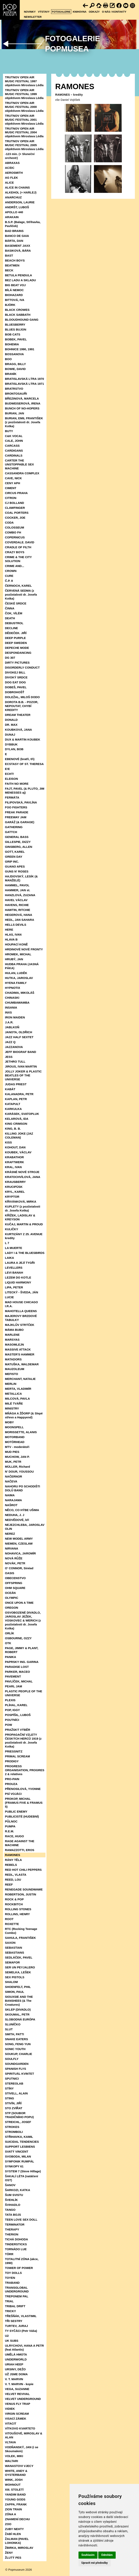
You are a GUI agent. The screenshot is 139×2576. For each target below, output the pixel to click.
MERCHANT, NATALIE (20, 1378)
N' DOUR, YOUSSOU (19, 1471)
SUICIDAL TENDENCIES (22, 2141)
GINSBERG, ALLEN (18, 846)
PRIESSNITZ (13, 1751)
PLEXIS (10, 1700)
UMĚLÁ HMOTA (16, 2354)
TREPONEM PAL (16, 2296)
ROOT (9, 1919)
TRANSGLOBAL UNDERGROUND (17, 2289)
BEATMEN (12, 265)
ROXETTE (12, 1924)
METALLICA (13, 1393)
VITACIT (10, 2423)
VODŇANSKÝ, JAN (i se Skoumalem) (21, 2449)
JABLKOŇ (12, 1027)
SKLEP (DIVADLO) (18, 2009)
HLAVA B (11, 939)
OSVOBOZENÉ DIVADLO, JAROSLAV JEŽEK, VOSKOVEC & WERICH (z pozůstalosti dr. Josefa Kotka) (23, 1620)
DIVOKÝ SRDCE (16, 677)
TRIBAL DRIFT (15, 2306)
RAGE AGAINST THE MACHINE (19, 1843)
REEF (9, 1884)
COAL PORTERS (16, 512)
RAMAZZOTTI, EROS (19, 1850)
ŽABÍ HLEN (13, 2534)
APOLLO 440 (14, 212)
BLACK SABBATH (17, 314)
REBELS (11, 1864)
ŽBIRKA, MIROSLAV (19, 2547)
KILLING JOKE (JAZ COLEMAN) (19, 1135)
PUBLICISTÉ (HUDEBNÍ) (22, 1816)
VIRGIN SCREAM (17, 2413)
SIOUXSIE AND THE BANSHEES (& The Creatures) (19, 2000)
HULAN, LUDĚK (16, 973)
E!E (7, 769)
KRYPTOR (12, 1196)
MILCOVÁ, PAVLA (17, 1398)
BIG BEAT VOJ (15, 285)
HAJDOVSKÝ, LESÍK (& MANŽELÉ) (21, 878)
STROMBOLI (14, 2131)
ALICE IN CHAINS (17, 187)
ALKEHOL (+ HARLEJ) (20, 192)
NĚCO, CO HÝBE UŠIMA (22, 1510)
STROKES (12, 2127)
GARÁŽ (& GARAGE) (19, 822)
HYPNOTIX (12, 987)
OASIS (9, 1573)
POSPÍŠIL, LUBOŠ (18, 1715)
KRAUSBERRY (15, 1181)
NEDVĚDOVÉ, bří (17, 1520)
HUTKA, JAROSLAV (19, 978)
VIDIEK (10, 2408)
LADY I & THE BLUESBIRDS (24, 1252)
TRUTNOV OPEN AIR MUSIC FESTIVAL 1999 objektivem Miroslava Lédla (24, 94)
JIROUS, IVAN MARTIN (21, 1066)
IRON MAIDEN (15, 1017)
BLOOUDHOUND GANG (21, 319)
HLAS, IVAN (13, 934)
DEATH (10, 618)
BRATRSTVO (14, 388)
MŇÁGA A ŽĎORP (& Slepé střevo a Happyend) (24, 1415)
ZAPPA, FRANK (16, 2504)
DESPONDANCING (18, 652)
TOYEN (10, 2277)
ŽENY (9, 2552)
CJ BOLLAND (14, 502)
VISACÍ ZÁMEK (15, 2418)
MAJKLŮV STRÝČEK (19, 1324)
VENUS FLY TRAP (17, 2403)
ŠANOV (10, 2185)
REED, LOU (13, 1879)
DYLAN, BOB (14, 749)
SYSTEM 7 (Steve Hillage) (23, 2171)
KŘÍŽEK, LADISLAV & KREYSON (20, 1217)
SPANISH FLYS (15, 2068)
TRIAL (9, 2301)
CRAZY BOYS (14, 552)
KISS (8, 1142)
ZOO (8, 2524)
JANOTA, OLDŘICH (18, 1032)
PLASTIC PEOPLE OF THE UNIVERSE (23, 1693)
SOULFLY (12, 2058)
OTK (8, 1643)
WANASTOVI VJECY (19, 2466)
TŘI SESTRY (13, 2321)
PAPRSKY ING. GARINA (21, 1661)
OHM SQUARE (15, 1588)
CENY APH (12, 483)
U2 (7, 2335)
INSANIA (11, 1007)
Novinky (30, 11)
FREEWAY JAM (15, 817)
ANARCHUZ (13, 197)
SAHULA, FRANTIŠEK (20, 1937)
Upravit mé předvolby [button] (94, 2562)
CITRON (10, 498)
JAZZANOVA (14, 1047)
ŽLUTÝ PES (13, 2557)
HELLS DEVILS (15, 924)
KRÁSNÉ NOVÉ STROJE (22, 1172)
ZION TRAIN (13, 2509)
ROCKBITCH (14, 1904)
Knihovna (79, 11)
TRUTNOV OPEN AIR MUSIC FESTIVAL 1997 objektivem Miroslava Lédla (24, 81)
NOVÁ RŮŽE (13, 1558)
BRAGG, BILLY (15, 364)
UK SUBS (11, 2340)
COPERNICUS (15, 537)
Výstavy (44, 11)
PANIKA (10, 1657)
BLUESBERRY (15, 324)
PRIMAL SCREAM (17, 1756)
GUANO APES (15, 866)
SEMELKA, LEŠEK (18, 1972)
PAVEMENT (13, 1676)
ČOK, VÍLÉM (13, 613)
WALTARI (11, 2461)
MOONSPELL (14, 1427)
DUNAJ (10, 734)
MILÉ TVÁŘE (14, 1403)
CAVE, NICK (13, 478)
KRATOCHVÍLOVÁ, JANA (22, 1177)
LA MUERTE (13, 1248)
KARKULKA (13, 1109)
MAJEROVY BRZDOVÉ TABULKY (21, 1318)
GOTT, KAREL (15, 851)
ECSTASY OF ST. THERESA (24, 764)
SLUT (9, 2029)
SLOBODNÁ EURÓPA (20, 2019)
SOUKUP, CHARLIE (18, 2054)
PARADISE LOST (17, 1666)
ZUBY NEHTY (14, 2529)
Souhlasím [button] (88, 2554)
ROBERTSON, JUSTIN (20, 1894)
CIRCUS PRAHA (16, 493)
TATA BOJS (13, 2214)
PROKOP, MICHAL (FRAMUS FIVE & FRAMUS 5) (24, 1802)
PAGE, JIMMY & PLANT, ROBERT (21, 1650)
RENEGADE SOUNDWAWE (24, 1889)
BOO (8, 359)
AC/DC (9, 167)
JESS (8, 1056)
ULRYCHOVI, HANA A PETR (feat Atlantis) (24, 2347)
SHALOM (11, 1982)
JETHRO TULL (15, 1061)
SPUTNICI (12, 2078)
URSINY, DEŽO (15, 2369)
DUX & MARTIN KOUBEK (22, 739)
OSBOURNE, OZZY (18, 1638)
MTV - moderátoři (17, 1447)
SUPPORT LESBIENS (20, 2146)
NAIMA (10, 1495)
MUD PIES (12, 1451)
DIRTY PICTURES (17, 662)
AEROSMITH (14, 172)
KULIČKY (11, 1229)
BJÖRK (10, 304)
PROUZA (11, 1784)
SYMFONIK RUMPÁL (19, 2161)
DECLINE (11, 628)
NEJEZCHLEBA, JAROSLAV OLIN (24, 1526)
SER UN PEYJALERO (20, 1967)
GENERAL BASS (16, 837)
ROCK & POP (14, 1899)
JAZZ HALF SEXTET (19, 1037)
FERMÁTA (12, 797)
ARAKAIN (12, 217)
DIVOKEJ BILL (15, 672)
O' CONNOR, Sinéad (19, 1568)
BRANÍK (10, 373)
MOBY (9, 1422)
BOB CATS (12, 334)
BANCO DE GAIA (17, 235)
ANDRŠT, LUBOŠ (17, 207)
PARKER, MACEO (17, 1671)
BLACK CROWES (17, 309)
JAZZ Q (10, 1042)
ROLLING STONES (18, 1909)
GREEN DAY (13, 856)
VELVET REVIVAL (17, 2394)
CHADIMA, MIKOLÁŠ (19, 992)
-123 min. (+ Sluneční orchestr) (20, 156)
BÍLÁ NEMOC (14, 290)
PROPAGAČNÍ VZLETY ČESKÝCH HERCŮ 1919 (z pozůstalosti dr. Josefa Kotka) (23, 1740)
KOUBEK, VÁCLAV (18, 1152)
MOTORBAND (15, 1437)
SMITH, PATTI (14, 2034)
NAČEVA (11, 1481)
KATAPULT (12, 1104)
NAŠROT (11, 1505)
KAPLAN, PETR (16, 1099)
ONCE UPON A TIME (19, 1602)
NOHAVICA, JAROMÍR (20, 1553)
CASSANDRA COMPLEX (22, 473)
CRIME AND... (14, 566)
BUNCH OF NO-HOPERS (22, 408)
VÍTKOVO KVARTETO (20, 2428)
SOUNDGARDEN (16, 2063)
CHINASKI (12, 997)
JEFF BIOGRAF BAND (20, 1052)
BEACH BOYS (15, 260)
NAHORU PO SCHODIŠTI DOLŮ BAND (22, 1488)
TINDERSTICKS (16, 2244)
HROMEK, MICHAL (18, 954)
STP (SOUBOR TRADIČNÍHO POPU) (19, 2115)
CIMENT (10, 488)
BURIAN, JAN (14, 413)
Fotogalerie (61, 11)
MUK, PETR (13, 1461)
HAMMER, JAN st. (17, 890)
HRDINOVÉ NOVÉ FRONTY (24, 949)
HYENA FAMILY (16, 982)
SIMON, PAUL (14, 1991)
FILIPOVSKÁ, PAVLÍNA (21, 802)
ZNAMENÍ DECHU (17, 2519)
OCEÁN (10, 1592)
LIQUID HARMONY (18, 1282)
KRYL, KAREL (15, 1191)
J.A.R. (9, 1022)
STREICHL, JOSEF (18, 2122)
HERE (9, 929)
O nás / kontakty (114, 11)
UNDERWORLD (16, 2359)
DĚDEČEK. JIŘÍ (15, 633)
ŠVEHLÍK (11, 2199)
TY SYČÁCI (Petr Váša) (21, 2330)
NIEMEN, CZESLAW (19, 1543)
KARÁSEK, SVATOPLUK (22, 1113)
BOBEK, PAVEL (16, 339)
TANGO (10, 2209)
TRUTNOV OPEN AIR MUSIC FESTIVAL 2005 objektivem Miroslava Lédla (24, 145)
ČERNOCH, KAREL (18, 585)
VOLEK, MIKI (14, 2456)
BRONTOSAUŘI (16, 393)
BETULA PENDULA (18, 275)
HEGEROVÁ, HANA (18, 914)
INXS (8, 1012)
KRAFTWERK (14, 1162)
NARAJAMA (13, 1500)
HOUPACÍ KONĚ (16, 944)
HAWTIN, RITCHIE (17, 910)
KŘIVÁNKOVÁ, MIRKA (20, 1201)
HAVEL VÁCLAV (16, 900)
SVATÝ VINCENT (16, 2151)
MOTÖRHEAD (14, 1442)
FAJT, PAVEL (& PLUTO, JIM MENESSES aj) (24, 790)
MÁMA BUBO (14, 1329)
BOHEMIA (12, 344)
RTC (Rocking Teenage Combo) (21, 1930)
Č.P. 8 (9, 580)
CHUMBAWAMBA (17, 1002)
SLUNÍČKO (12, 2024)
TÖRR (9, 2254)
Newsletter (33, 16)
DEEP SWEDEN (16, 642)
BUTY (9, 431)
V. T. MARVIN (14, 2379)
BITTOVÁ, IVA (14, 300)
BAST (9, 255)
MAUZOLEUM (14, 1369)
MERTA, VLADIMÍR (18, 1388)
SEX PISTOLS (14, 1977)
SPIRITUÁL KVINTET (19, 2073)
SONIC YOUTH (15, 2049)
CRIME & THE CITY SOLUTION (18, 559)
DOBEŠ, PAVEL (15, 687)
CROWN (10, 571)
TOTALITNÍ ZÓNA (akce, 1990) (22, 2261)
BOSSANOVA (14, 354)
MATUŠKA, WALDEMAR (22, 1364)
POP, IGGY (12, 1710)
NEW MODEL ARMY (19, 1538)
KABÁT (10, 1089)
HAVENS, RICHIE (17, 905)
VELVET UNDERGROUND (23, 2398)
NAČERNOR (13, 1476)
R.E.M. (9, 1831)
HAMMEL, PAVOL (17, 885)
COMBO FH (13, 532)
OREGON (11, 1607)
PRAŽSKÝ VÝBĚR (17, 1729)
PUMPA (10, 1826)
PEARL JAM (13, 1686)
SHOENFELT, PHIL (18, 1987)
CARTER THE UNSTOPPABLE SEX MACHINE (19, 464)
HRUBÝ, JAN (14, 959)
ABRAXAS (12, 162)
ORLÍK (9, 1633)
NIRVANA (11, 1548)
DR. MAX (11, 724)
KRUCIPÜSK (14, 1186)
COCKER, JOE (15, 517)
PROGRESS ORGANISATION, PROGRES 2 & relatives (24, 1770)
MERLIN (10, 1383)
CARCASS (12, 445)
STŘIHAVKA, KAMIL (19, 2136)
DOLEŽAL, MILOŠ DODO (22, 697)
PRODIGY (12, 1761)
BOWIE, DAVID (15, 369)
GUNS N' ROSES (16, 871)
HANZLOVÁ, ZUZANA (20, 895)
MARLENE (12, 1334)
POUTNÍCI (12, 1719)
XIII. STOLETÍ (14, 2489)
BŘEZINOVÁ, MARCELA (22, 398)
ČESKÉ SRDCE (15, 603)
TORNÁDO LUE (16, 2249)
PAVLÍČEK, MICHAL (19, 1681)
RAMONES (12, 1855)
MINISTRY (12, 1408)
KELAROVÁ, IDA (16, 1118)
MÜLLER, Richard (17, 1466)
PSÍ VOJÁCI (13, 1793)
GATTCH (11, 832)
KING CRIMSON (16, 1123)
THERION (11, 2234)
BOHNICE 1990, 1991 (19, 349)
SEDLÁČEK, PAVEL (18, 1957)
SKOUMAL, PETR (17, 2014)
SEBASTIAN (13, 1947)
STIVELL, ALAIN (16, 2093)
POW (8, 1724)
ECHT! (9, 773)
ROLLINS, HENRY (17, 1914)
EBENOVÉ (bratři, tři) (19, 759)
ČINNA (9, 608)
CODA (9, 522)
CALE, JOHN (14, 440)
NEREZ (10, 1533)
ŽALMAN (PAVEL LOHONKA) (17, 2540)
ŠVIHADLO (12, 2204)
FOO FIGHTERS (16, 807)
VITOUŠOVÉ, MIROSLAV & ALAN (23, 2435)
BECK (9, 270)
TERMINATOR (15, 2224)
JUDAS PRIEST (15, 1084)
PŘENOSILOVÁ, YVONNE (23, 1788)
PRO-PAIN (12, 1779)
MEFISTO (11, 1374)
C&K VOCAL (14, 436)
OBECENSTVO (15, 1578)
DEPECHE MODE (17, 647)
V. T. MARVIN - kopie (19, 2384)
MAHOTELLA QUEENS (21, 1311)
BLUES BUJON (15, 329)
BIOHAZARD (14, 295)
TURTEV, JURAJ (16, 2326)
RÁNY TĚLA (13, 1859)
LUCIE (9, 1297)
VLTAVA (10, 2442)
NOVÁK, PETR (15, 1563)
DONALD (11, 719)
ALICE (9, 182)
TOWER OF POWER (19, 2268)
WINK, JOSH (14, 2479)
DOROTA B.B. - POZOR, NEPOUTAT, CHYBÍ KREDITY (21, 706)
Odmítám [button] (107, 2554)
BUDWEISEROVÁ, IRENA (22, 403)
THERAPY (12, 2229)
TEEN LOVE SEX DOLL (21, 2219)
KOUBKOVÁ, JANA (18, 729)
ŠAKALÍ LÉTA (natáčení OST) (21, 2178)
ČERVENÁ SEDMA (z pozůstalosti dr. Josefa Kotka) (21, 594)
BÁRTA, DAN (14, 240)
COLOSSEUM (14, 527)
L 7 (7, 1243)
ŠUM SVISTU (14, 2195)
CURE (9, 575)
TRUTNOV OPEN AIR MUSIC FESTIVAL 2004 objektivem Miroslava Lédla (24, 132)
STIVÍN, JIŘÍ (13, 2103)
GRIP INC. (12, 861)
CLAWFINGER (15, 507)
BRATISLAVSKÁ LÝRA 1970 (24, 378)
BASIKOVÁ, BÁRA (18, 250)
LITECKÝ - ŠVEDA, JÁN (21, 1292)
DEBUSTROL (14, 623)
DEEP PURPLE (15, 638)
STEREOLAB (14, 2083)
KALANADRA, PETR (19, 1094)
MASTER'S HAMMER (19, 1354)
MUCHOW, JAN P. (17, 1456)
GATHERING (14, 827)
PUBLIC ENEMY (16, 1811)
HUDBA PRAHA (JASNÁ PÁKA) (22, 966)
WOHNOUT (13, 2484)
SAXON (10, 1942)
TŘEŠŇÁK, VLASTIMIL (21, 2316)
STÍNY (9, 2088)
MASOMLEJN (14, 1344)
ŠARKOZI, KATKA (17, 2190)
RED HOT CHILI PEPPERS (23, 1869)
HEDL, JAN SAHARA (19, 919)
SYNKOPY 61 (14, 2166)
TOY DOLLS (13, 2272)
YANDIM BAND (15, 2494)
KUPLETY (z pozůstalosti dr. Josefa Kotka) (22, 1208)
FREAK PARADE (16, 812)
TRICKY (10, 2311)
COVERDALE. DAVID (19, 542)
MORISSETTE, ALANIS (21, 1432)
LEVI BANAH (14, 1272)
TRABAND (12, 2282)
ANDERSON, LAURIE (20, 202)
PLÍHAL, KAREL (16, 1705)
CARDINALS (13, 455)
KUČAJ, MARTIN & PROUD (24, 1224)
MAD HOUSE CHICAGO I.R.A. (21, 1304)
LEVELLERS (13, 1267)
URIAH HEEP (14, 2364)
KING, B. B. (13, 1128)
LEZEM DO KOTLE (18, 1277)
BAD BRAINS (14, 231)
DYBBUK (11, 744)
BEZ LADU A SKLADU (20, 280)
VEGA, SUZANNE (17, 2389)
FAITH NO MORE (16, 783)
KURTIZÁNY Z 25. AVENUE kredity (24, 1236)
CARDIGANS (14, 450)
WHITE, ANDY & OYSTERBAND (16, 2472)
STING (9, 2098)
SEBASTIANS (14, 1952)
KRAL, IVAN (13, 1167)
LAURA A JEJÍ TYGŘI (20, 1262)
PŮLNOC (11, 1821)
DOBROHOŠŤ (14, 692)
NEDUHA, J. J (14, 1515)
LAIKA (9, 1257)
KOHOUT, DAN (15, 1147)
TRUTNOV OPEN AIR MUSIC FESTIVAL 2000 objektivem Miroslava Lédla (24, 106)
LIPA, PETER (14, 1287)
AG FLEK (11, 177)
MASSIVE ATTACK (18, 1349)
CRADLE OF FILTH (18, 547)
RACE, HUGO (14, 1836)
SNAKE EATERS (16, 2039)
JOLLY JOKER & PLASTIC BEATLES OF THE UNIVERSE (23, 1075)
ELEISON (11, 778)
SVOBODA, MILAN (18, 2156)
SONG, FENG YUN (18, 2044)
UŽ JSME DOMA (16, 2374)
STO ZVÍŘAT (13, 2108)
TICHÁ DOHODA (16, 2239)
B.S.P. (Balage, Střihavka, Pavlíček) (23, 224)
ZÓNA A (10, 2514)
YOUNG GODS (15, 2499)
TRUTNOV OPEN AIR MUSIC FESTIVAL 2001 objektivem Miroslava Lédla (24, 119)
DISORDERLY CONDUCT (22, 667)
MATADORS (13, 1359)
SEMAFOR (12, 1962)
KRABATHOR (14, 1157)
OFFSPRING (13, 1583)
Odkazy (94, 11)
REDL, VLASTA (15, 1874)
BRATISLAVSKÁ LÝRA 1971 (24, 383)
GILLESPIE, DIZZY (18, 841)
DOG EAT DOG (15, 682)
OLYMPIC (11, 1597)
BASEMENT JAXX (17, 245)
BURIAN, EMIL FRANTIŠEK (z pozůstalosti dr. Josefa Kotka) (24, 422)
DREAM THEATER (17, 714)
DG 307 (10, 657)
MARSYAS (12, 1339)
